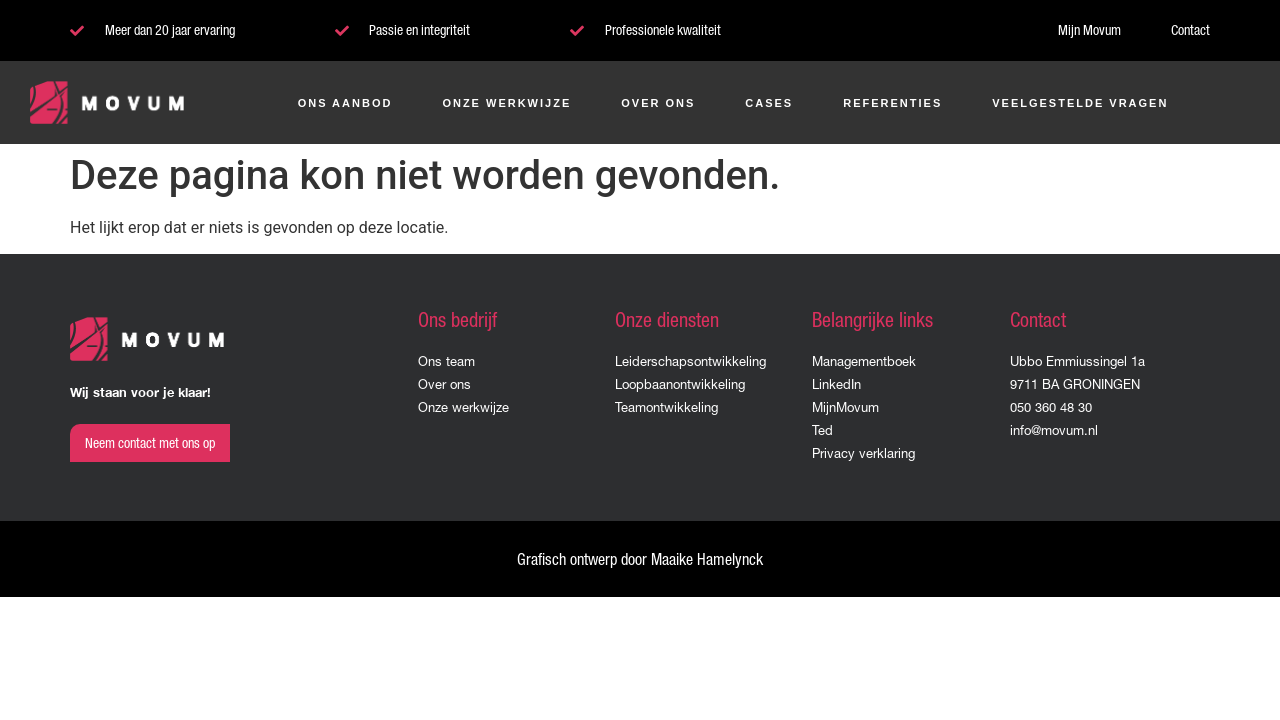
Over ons (658, 103)
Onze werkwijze (506, 103)
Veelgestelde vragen (1080, 103)
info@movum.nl (1054, 430)
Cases (769, 103)
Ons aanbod (345, 103)
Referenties (892, 103)
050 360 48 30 (1051, 407)
